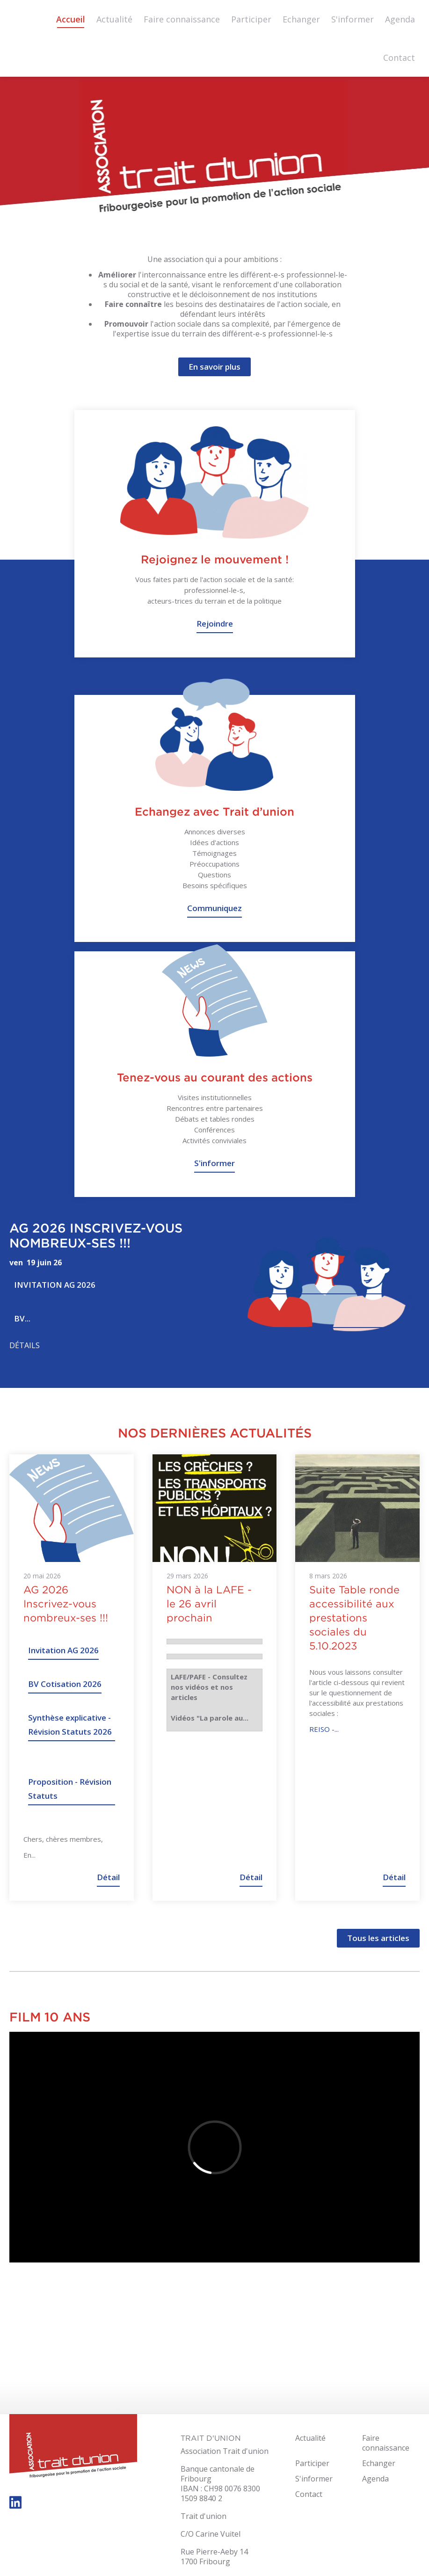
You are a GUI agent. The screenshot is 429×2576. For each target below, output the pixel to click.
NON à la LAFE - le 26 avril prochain (209, 1604)
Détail (108, 1877)
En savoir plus (214, 366)
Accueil (70, 19)
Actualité (114, 19)
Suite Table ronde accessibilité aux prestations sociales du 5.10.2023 (354, 1618)
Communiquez (214, 908)
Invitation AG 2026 (54, 1284)
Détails (24, 1345)
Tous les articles (378, 1938)
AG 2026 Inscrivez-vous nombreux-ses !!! (95, 1235)
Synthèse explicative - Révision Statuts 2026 (70, 1724)
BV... (22, 1318)
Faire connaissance (182, 19)
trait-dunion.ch (73, 2446)
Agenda (400, 19)
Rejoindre (214, 623)
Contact (399, 57)
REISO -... (324, 1729)
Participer (251, 19)
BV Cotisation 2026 (65, 1683)
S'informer (352, 19)
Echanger (301, 19)
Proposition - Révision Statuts (69, 1788)
